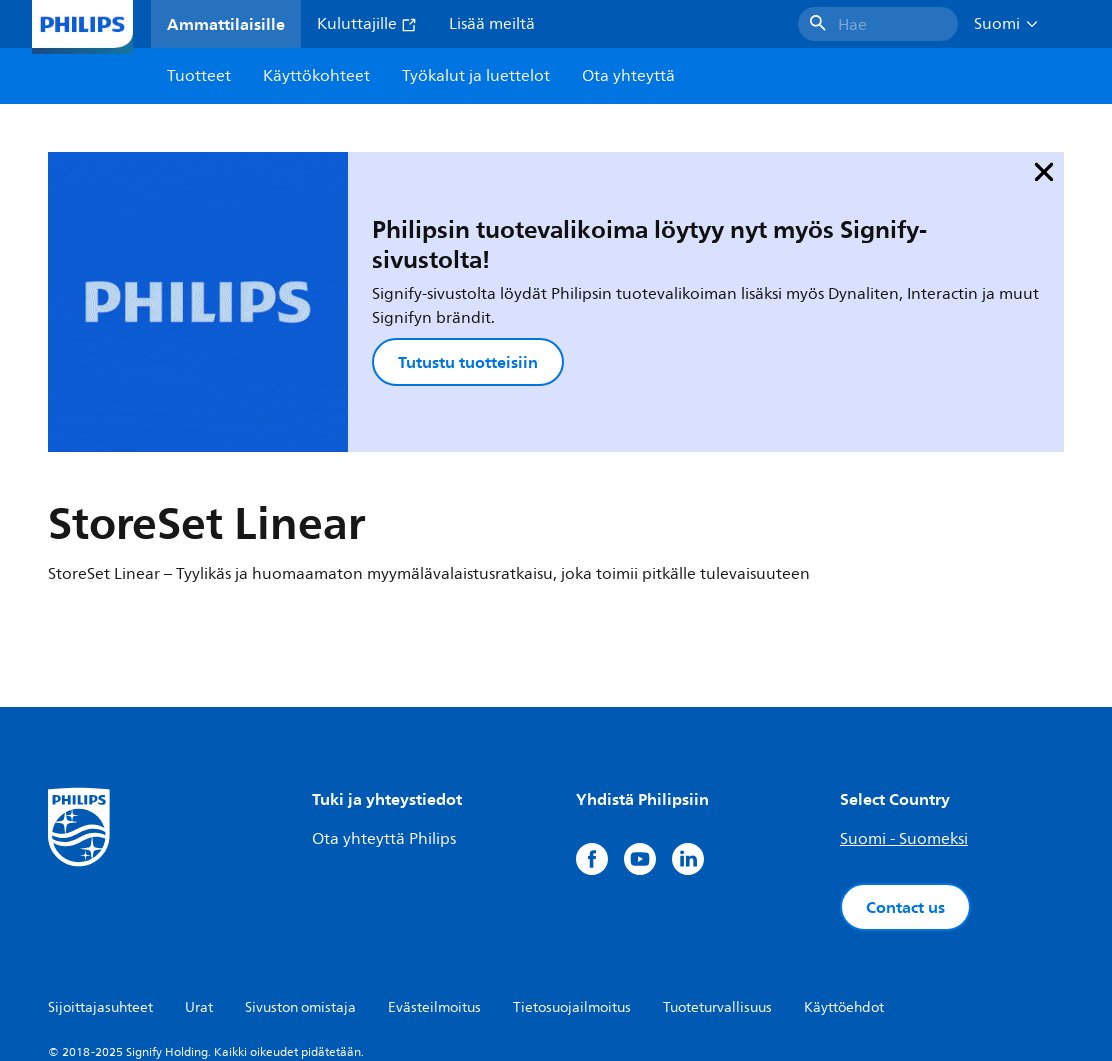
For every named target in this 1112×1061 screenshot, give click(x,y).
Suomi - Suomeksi (904, 733)
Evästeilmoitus (434, 901)
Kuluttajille (367, 24)
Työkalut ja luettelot (476, 76)
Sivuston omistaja (300, 901)
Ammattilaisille (226, 24)
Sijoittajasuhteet (100, 901)
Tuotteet (199, 76)
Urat (199, 901)
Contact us (905, 801)
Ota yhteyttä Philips (384, 733)
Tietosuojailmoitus (572, 901)
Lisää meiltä (492, 24)
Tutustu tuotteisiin (362, 294)
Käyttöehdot (844, 901)
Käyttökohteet (316, 76)
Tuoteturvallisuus (717, 901)
